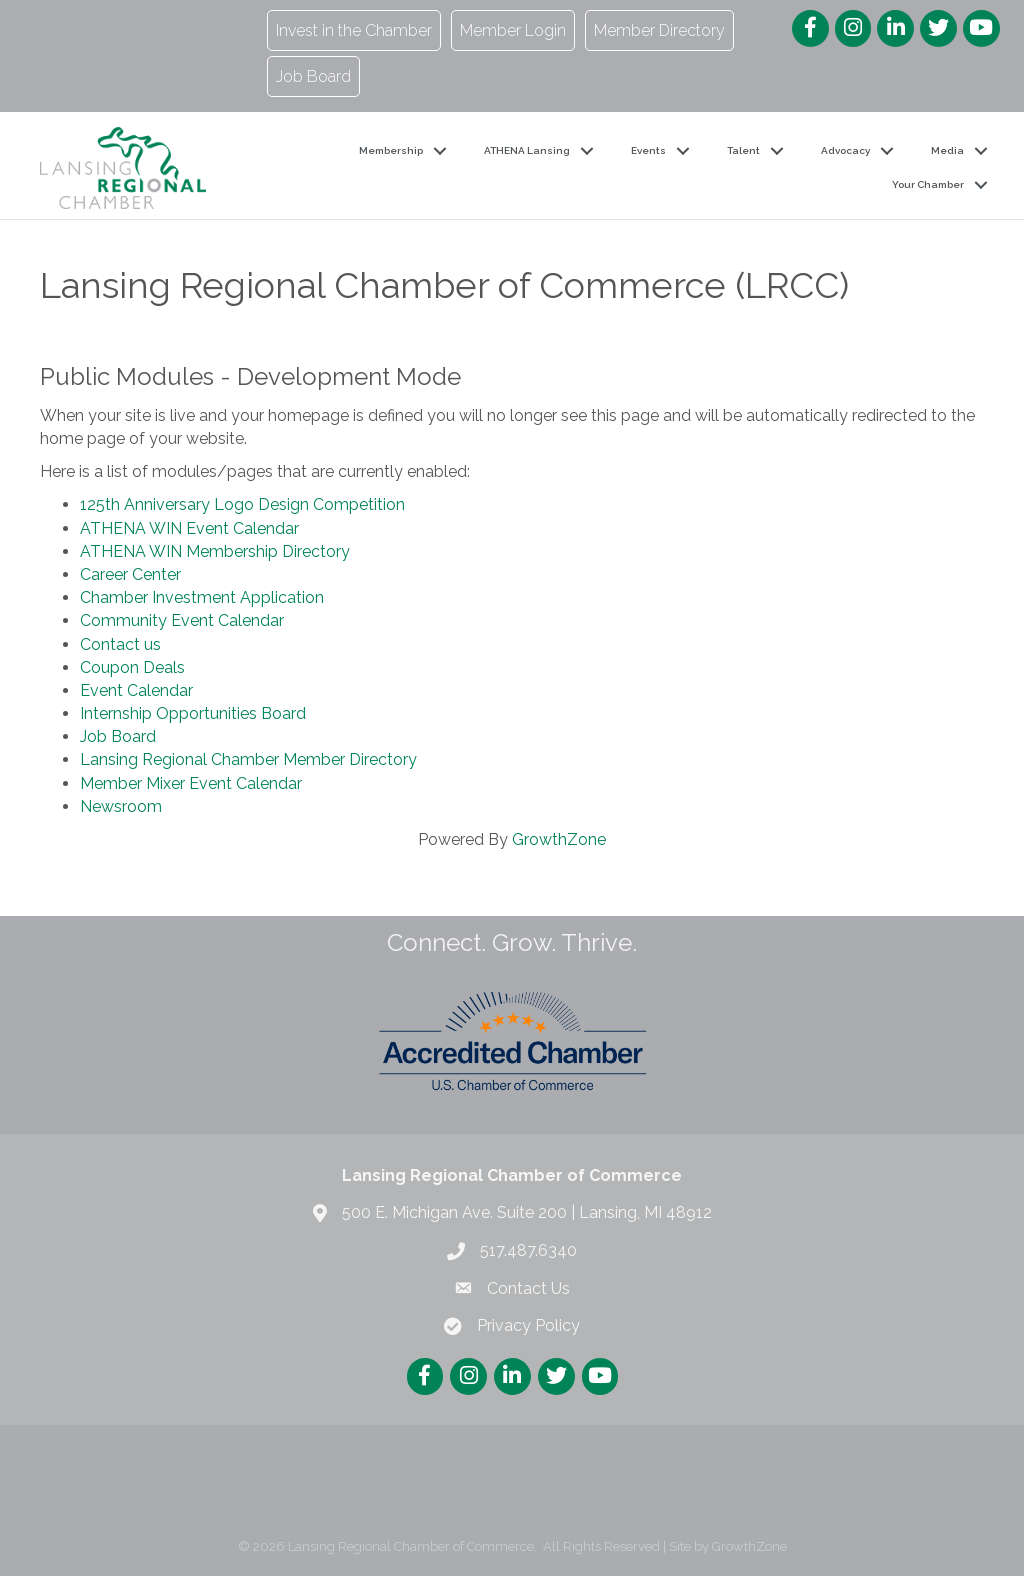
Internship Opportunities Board (193, 713)
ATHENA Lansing (527, 150)
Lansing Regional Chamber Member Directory (248, 759)
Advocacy (845, 150)
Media (947, 150)
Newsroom (121, 806)
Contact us (120, 644)
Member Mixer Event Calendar (191, 783)
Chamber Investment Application (202, 597)
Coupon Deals (132, 667)
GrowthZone (559, 839)
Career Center (130, 574)
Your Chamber (928, 184)
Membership (391, 150)
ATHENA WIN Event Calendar (189, 528)
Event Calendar (136, 690)
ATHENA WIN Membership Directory (215, 551)
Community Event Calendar (182, 620)
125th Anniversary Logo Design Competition (242, 504)
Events (648, 150)
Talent (743, 150)
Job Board (118, 736)
